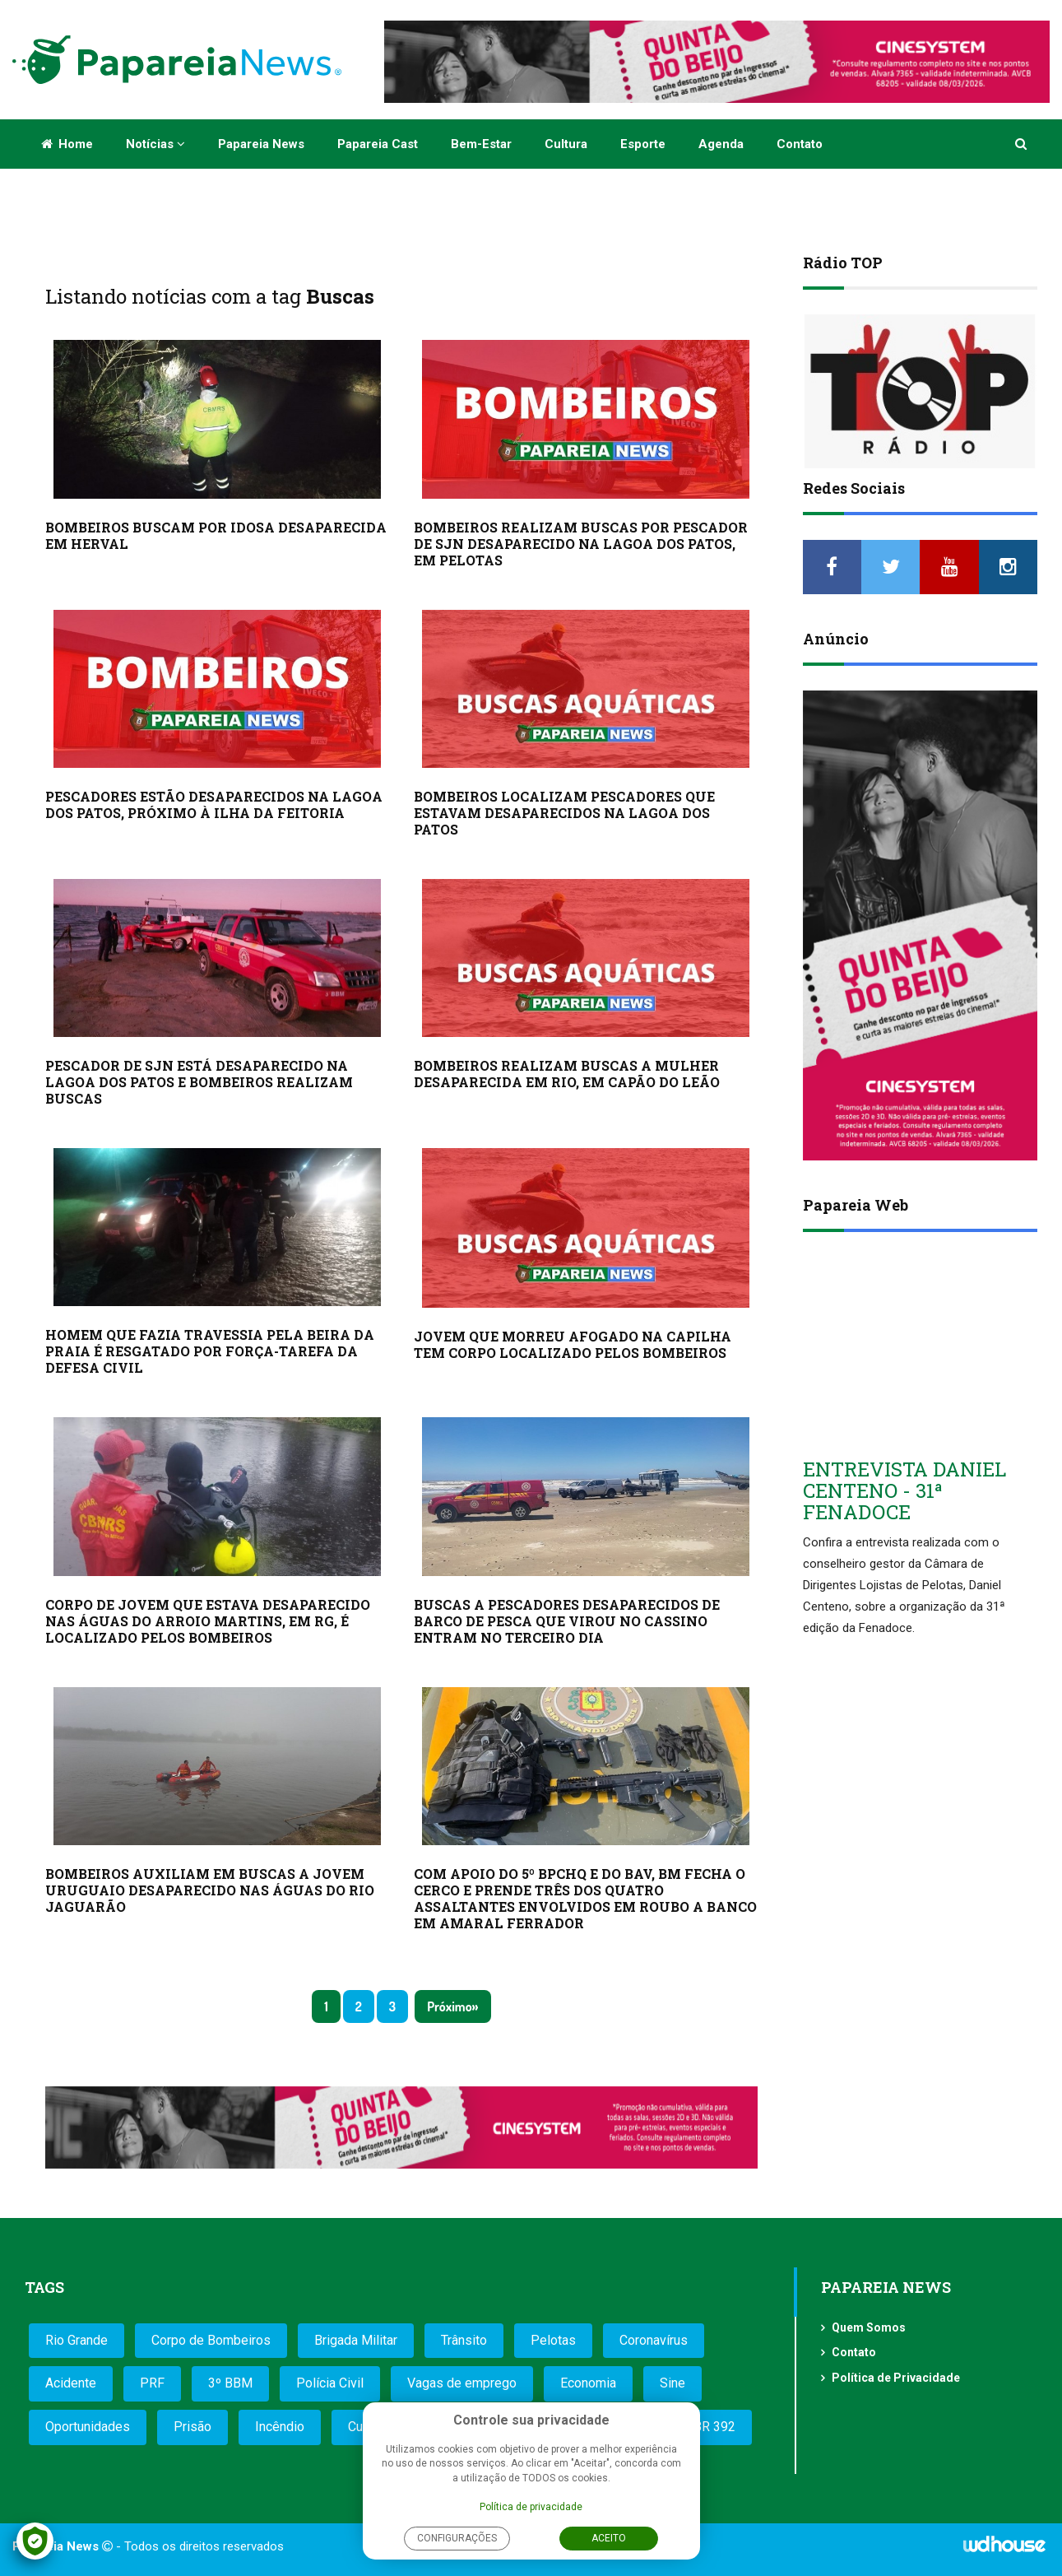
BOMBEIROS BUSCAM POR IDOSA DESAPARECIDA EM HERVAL (216, 535)
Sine (672, 2383)
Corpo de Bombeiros (211, 2340)
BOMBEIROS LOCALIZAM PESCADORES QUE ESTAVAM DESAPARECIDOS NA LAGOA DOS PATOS (564, 813)
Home (67, 144)
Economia (588, 2383)
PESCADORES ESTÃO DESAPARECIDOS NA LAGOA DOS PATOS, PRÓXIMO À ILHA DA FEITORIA (214, 804)
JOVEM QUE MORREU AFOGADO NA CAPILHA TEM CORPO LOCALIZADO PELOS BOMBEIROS (572, 1344)
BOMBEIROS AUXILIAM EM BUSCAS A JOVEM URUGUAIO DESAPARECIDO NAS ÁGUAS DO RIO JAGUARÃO (209, 1890)
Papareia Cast (377, 144)
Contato (800, 144)
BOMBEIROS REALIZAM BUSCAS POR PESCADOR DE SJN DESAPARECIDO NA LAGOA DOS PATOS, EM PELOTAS (581, 543)
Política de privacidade (531, 2507)
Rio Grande (76, 2340)
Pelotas (553, 2340)
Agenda (721, 144)
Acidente (70, 2383)
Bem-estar (481, 144)
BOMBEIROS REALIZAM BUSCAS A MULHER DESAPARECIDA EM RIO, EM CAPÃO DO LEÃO (567, 1073)
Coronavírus (653, 2340)
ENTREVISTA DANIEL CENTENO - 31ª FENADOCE (904, 1491)
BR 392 (714, 2426)
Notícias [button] (155, 144)
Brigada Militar (355, 2340)
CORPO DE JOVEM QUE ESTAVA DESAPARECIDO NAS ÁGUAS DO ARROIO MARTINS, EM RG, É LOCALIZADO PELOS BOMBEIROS (207, 1621)
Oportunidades (87, 2426)
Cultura (566, 144)
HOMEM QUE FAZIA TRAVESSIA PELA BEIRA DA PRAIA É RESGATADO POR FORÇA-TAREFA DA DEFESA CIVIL (209, 1351)
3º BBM (230, 2383)
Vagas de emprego (462, 2383)
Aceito (608, 2538)
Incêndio (279, 2426)
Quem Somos (869, 2327)
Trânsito (464, 2340)
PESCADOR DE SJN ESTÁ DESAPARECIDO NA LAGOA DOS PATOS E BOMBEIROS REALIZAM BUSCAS (199, 1082)
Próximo (449, 2006)
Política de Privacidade (896, 2377)
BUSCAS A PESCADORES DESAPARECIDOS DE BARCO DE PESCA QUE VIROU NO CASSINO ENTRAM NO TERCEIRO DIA (567, 1621)
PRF (152, 2383)
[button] (1022, 144)
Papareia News (261, 144)
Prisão (192, 2426)
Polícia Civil (330, 2383)
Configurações (457, 2538)
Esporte (642, 144)
